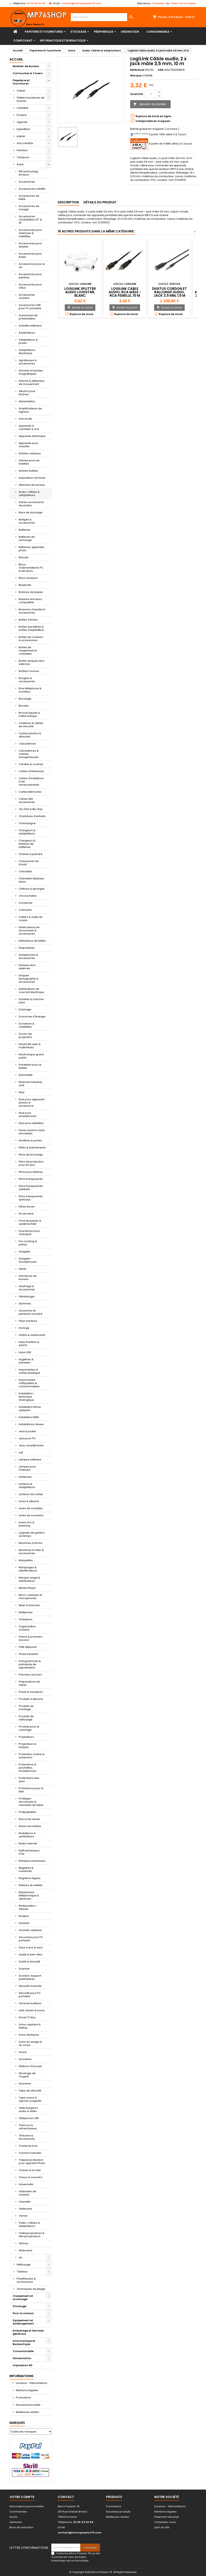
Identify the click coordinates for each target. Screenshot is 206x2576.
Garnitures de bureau (28, 1277)
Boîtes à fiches (28, 620)
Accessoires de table (29, 197)
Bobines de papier (31, 592)
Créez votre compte (183, 3)
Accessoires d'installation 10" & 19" (30, 219)
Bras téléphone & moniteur (30, 690)
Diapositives (27, 948)
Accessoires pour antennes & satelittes (30, 233)
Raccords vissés (29, 1819)
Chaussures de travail (29, 862)
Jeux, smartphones (31, 1445)
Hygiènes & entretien (26, 1360)
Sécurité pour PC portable (30, 1994)
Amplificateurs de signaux (30, 410)
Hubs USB (25, 1352)
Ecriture (22, 115)
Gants (22, 1269)
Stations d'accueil (30, 2066)
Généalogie (26, 1296)
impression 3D (22, 2365)
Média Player (27, 1588)
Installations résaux (31, 1424)
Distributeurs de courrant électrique (31, 990)
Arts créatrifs (25, 143)
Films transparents (31, 1179)
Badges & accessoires (27, 521)
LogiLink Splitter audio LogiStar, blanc (80, 292)
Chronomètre (28, 896)
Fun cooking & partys (28, 1242)
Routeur (24, 1916)
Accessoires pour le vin (32, 265)
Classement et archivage (23, 2297)
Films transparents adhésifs (31, 1187)
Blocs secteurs (28, 578)
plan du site (161, 2527)
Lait (21, 1452)
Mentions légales (26, 2390)
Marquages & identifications (28, 1568)
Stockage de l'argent (27, 2074)
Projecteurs (26, 1737)
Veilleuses (25, 2209)
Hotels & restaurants (32, 1335)
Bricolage (25, 699)
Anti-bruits (25, 419)
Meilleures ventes (27, 2412)
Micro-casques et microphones (30, 1596)
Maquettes (26, 1560)
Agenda (22, 122)
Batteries (24, 530)
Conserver (26, 903)
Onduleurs (25, 1619)
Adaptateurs (27, 333)
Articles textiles (28, 471)
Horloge (24, 1328)
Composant (22, 40)
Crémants (25, 910)
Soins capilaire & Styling (30, 2026)
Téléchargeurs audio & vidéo (28, 2109)
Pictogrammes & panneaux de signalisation (30, 1664)
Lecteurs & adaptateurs (27, 1485)
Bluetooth (25, 585)
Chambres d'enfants (32, 816)
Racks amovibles (30, 1826)
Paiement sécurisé (166, 2517)
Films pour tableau (31, 1172)
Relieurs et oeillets (30, 1885)
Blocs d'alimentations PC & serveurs (31, 568)
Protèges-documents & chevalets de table (31, 1802)
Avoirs (13, 2517)
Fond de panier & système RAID (30, 1222)
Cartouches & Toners (27, 73)
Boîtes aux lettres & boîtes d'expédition (31, 628)
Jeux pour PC (27, 1438)
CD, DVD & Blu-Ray (30, 809)
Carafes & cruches (31, 764)
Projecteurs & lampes (27, 1745)
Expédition (23, 129)
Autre (20, 164)
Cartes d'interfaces (31, 771)
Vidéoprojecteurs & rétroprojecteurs (31, 2234)
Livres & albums (29, 1501)
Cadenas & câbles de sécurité (31, 724)
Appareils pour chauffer (28, 444)
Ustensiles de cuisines (27, 2192)
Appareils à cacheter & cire (29, 427)
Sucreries (25, 2083)
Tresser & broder (30, 2170)
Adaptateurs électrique (27, 351)
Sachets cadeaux (30, 1930)
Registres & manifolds (26, 1869)
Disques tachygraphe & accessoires (28, 978)
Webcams (25, 2250)
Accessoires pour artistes (30, 245)
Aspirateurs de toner (32, 478)
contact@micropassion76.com (81, 3)
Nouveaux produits (27, 2405)
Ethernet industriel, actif (31, 1083)
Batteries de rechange (27, 538)
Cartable (22, 108)
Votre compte (21, 2497)
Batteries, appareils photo (31, 548)
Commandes (18, 2512)
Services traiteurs (30, 2003)
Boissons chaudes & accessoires (32, 611)
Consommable (157, 32)
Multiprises (26, 1612)
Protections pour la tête (31, 1789)
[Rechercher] (103, 17)
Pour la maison (23, 2313)
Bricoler (24, 706)
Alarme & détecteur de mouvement (32, 382)
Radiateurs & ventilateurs (27, 1834)
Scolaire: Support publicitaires (30, 1977)
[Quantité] (151, 94)
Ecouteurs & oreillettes (26, 1025)
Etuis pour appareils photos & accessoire (32, 1102)
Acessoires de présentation (28, 316)
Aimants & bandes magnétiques (31, 372)
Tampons (23, 157)
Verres (23, 2216)
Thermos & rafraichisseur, (28, 2126)
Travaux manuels (30, 2153)
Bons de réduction (21, 2527)
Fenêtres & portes (30, 1140)
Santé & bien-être (30, 1954)
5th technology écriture (28, 173)
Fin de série (26, 1214)
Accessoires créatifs (32, 189)
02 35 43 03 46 (36, 3)
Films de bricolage (31, 1154)
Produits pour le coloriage (29, 1728)
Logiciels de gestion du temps (32, 1534)
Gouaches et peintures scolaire (30, 1312)
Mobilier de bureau (26, 66)
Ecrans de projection (25, 1035)
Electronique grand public (31, 1056)
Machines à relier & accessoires (31, 1551)
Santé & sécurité (29, 1961)
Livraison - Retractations (31, 2383)
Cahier (21, 91)
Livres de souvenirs (31, 1515)
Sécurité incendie (30, 1986)
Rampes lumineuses (32, 1861)
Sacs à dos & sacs (31, 1947)
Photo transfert (28, 1654)
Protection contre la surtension (31, 1755)
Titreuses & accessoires (27, 2137)
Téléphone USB (29, 2118)
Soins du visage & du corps (30, 2043)
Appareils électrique (32, 436)
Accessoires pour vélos (30, 286)
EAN (160, 70)
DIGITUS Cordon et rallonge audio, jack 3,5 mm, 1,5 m (169, 292)
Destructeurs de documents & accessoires (29, 930)
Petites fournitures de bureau (30, 99)
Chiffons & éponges (32, 889)
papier (21, 136)
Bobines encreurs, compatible (30, 600)
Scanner (24, 1969)
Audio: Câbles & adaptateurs (29, 493)
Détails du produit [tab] (99, 202)
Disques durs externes (27, 966)
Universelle (26, 2184)
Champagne (27, 823)
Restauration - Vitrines (28, 1907)
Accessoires (27, 182)
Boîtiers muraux (29, 671)
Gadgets (24, 1251)
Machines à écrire (30, 1543)
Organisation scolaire (27, 1628)
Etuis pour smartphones (27, 1114)
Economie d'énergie (32, 1016)
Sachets (24, 1923)
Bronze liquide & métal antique (29, 714)
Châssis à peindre (30, 854)
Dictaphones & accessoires (28, 956)
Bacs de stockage (30, 512)
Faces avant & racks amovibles (32, 1131)
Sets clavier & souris (32, 2010)
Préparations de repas (29, 1683)
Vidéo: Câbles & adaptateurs (29, 2224)
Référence (137, 70)
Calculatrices (27, 744)
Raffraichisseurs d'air (29, 1852)
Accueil (16, 59)
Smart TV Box (27, 2017)
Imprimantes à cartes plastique (29, 1371)
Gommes (25, 1303)
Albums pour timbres (27, 392)
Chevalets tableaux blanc (31, 880)
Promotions (23, 2397)
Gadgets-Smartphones (28, 1260)
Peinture (22, 150)
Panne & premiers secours (30, 1638)
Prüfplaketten (27, 1812)
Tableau (22, 2271)
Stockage (78, 32)
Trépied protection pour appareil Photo (32, 2161)
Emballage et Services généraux (28, 2332)
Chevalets (25, 871)
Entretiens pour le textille (30, 1066)
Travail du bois (28, 2146)
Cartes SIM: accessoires (27, 800)
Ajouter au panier (149, 104)
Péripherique (103, 32)
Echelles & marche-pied (32, 1000)
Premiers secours (30, 1674)
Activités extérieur (30, 326)
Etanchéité (26, 1075)
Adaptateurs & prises (28, 341)
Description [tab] (68, 202)
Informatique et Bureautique (62, 40)
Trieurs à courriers (30, 2177)
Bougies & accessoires (27, 679)
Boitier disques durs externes (31, 662)
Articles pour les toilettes (29, 462)
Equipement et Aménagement (23, 2321)
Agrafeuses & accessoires (28, 361)
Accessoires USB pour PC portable (30, 306)
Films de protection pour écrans (31, 1163)
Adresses (15, 2522)
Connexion (158, 3)
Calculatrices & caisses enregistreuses (29, 754)
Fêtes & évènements (32, 1147)
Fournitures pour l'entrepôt (29, 1232)
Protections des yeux (29, 1779)
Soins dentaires (29, 2035)
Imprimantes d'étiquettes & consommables (29, 1383)
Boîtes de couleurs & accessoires (31, 638)
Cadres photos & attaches (30, 734)
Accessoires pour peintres (30, 275)
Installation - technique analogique (27, 1396)
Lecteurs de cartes (31, 1494)
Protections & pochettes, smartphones (27, 1768)
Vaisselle (25, 2202)
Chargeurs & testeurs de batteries (27, 844)
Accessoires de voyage (29, 207)
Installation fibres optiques (30, 1408)
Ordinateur (130, 32)
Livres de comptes (31, 1508)
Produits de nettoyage (26, 1717)
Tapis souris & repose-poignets (30, 2099)
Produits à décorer (31, 1699)
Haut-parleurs (28, 1321)
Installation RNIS (29, 1417)
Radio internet (28, 1843)
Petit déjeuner (28, 1647)
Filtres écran (27, 1206)
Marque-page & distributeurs (29, 1579)
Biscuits (23, 557)
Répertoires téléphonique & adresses (29, 1895)
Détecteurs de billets (32, 941)
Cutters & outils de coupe (30, 918)
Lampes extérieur (30, 1459)
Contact (66, 2497)
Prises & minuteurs (31, 1692)
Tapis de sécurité (30, 2090)
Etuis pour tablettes (31, 1123)
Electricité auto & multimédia (30, 1045)
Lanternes (25, 1477)
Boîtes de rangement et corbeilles (28, 650)
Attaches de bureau (32, 485)
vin (20, 2257)
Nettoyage (24, 2264)
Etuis (22, 1092)
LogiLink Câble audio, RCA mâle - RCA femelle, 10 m (125, 292)
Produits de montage (26, 1707)
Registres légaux (29, 1878)
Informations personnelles (26, 2506)
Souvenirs (25, 2059)
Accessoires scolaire (27, 296)
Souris (23, 2052)
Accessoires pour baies (30, 255)
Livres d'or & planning (26, 1524)
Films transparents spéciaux (31, 1197)
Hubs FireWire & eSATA (29, 1343)
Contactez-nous (165, 2522)
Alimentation (27, 401)
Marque (135, 75)
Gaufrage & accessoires (27, 1287)
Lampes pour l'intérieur (27, 1468)
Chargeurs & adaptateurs (27, 831)
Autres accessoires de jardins (31, 503)
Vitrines (23, 2243)
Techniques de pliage (31, 2289)
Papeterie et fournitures (44, 32)
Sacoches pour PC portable (31, 1938)
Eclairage (25, 1009)
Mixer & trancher (29, 1605)
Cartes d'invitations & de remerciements (31, 781)
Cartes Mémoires (30, 792)
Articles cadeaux (30, 453)
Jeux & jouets (27, 1431)
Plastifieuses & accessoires (26, 2280)
